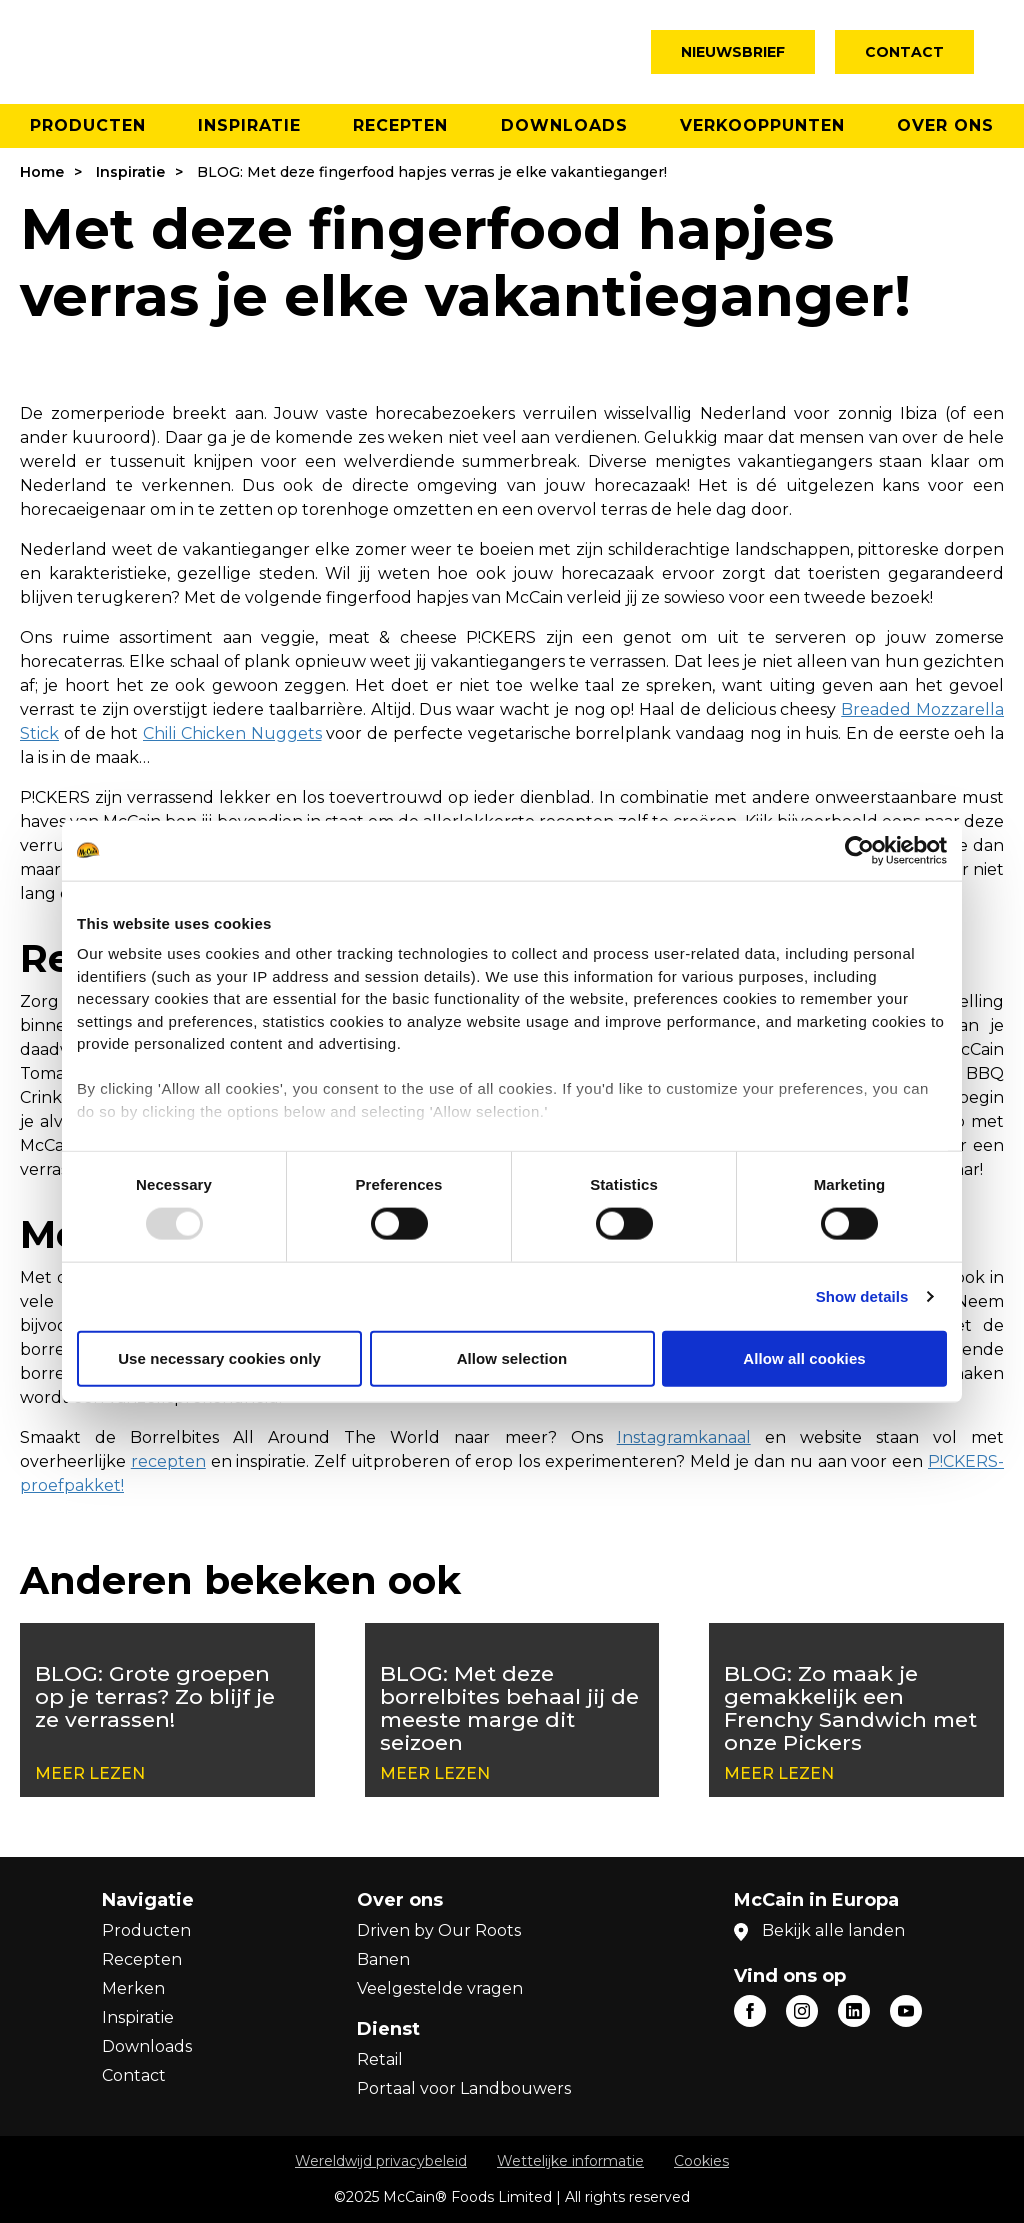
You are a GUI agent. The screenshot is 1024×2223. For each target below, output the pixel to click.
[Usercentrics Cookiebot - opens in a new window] (859, 850)
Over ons (945, 125)
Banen (383, 1959)
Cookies (701, 2161)
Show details (862, 1295)
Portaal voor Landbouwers (464, 2088)
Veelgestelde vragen (440, 1988)
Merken (133, 1988)
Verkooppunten (762, 125)
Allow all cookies (804, 1357)
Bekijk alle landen (833, 1930)
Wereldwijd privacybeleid (381, 2161)
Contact (904, 52)
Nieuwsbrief (733, 52)
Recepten (400, 125)
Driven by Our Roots (439, 1930)
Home (42, 172)
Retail (380, 2059)
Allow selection (512, 1357)
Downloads (564, 125)
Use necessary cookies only (219, 1357)
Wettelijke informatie (570, 2161)
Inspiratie (249, 125)
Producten (88, 125)
